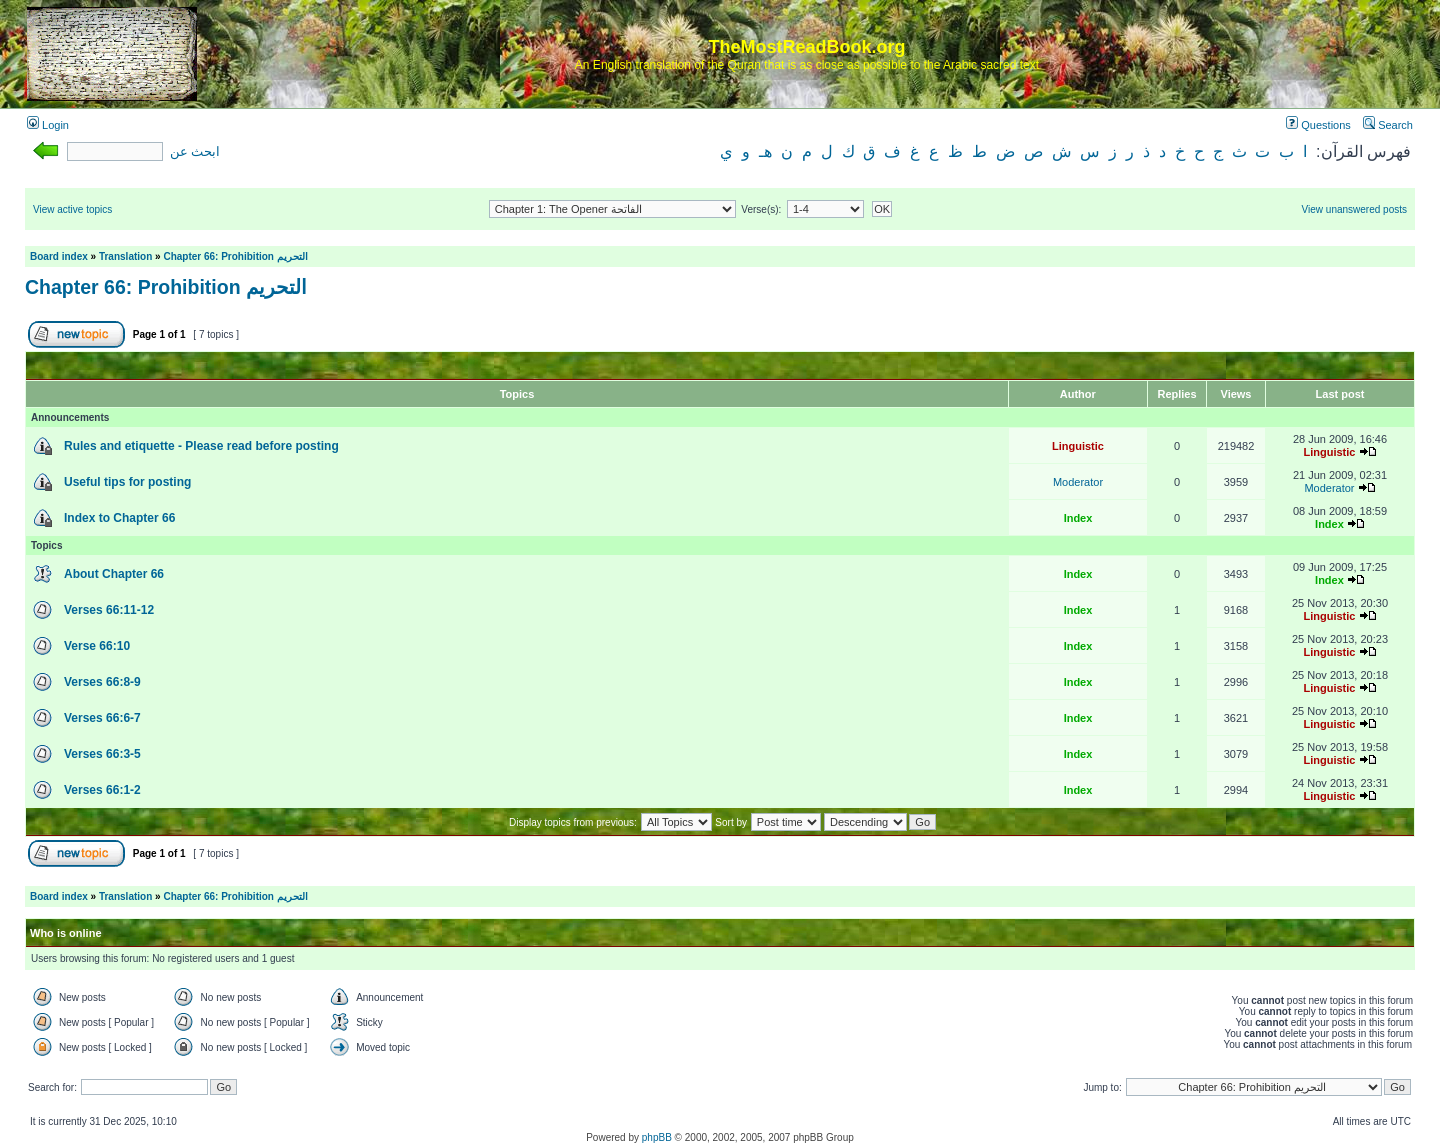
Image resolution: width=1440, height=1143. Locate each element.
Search (1388, 125)
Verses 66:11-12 (109, 610)
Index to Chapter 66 (119, 518)
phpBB (657, 1137)
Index (1078, 518)
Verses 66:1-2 (102, 790)
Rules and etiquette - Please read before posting (201, 446)
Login (48, 125)
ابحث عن (195, 152)
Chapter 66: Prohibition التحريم (235, 256)
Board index (59, 256)
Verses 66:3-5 (102, 754)
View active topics (72, 209)
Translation (125, 256)
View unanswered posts (1354, 209)
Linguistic (1078, 446)
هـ (765, 151)
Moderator (1078, 482)
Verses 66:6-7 (102, 718)
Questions (1318, 125)
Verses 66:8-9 (102, 682)
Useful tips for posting (127, 482)
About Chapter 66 (114, 574)
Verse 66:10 (97, 646)
